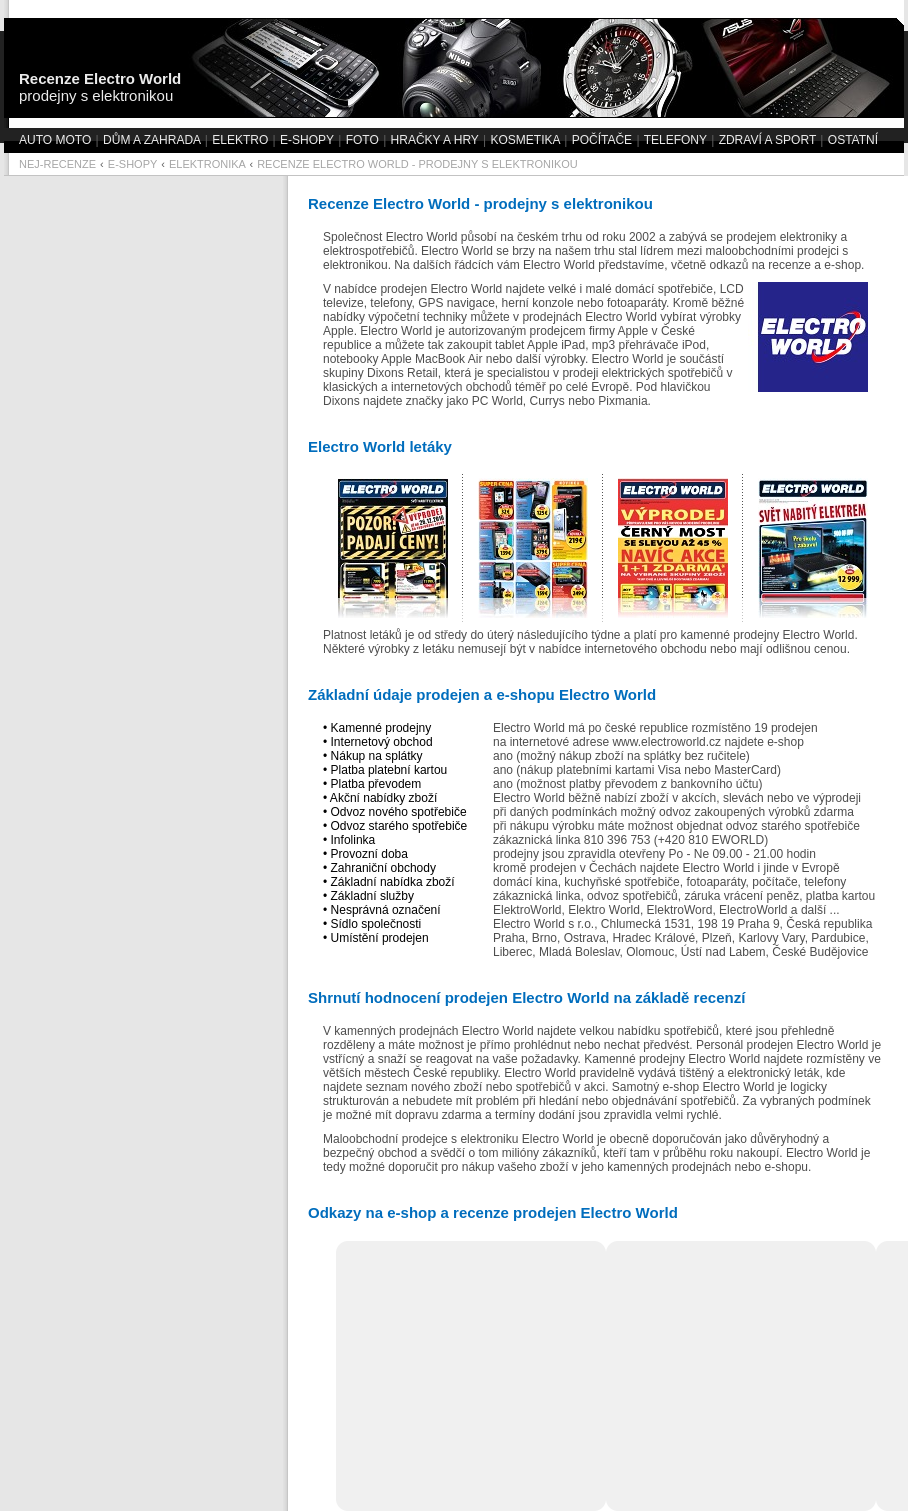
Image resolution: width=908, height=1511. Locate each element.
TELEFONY (675, 140)
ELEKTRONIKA (207, 164)
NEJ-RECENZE (57, 164)
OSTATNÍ (853, 140)
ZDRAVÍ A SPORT (767, 140)
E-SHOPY (307, 140)
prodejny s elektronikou (100, 87)
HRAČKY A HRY (435, 140)
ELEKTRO (240, 140)
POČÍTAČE (602, 140)
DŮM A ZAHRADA (151, 140)
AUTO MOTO (55, 140)
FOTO (362, 140)
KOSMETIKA (524, 140)
